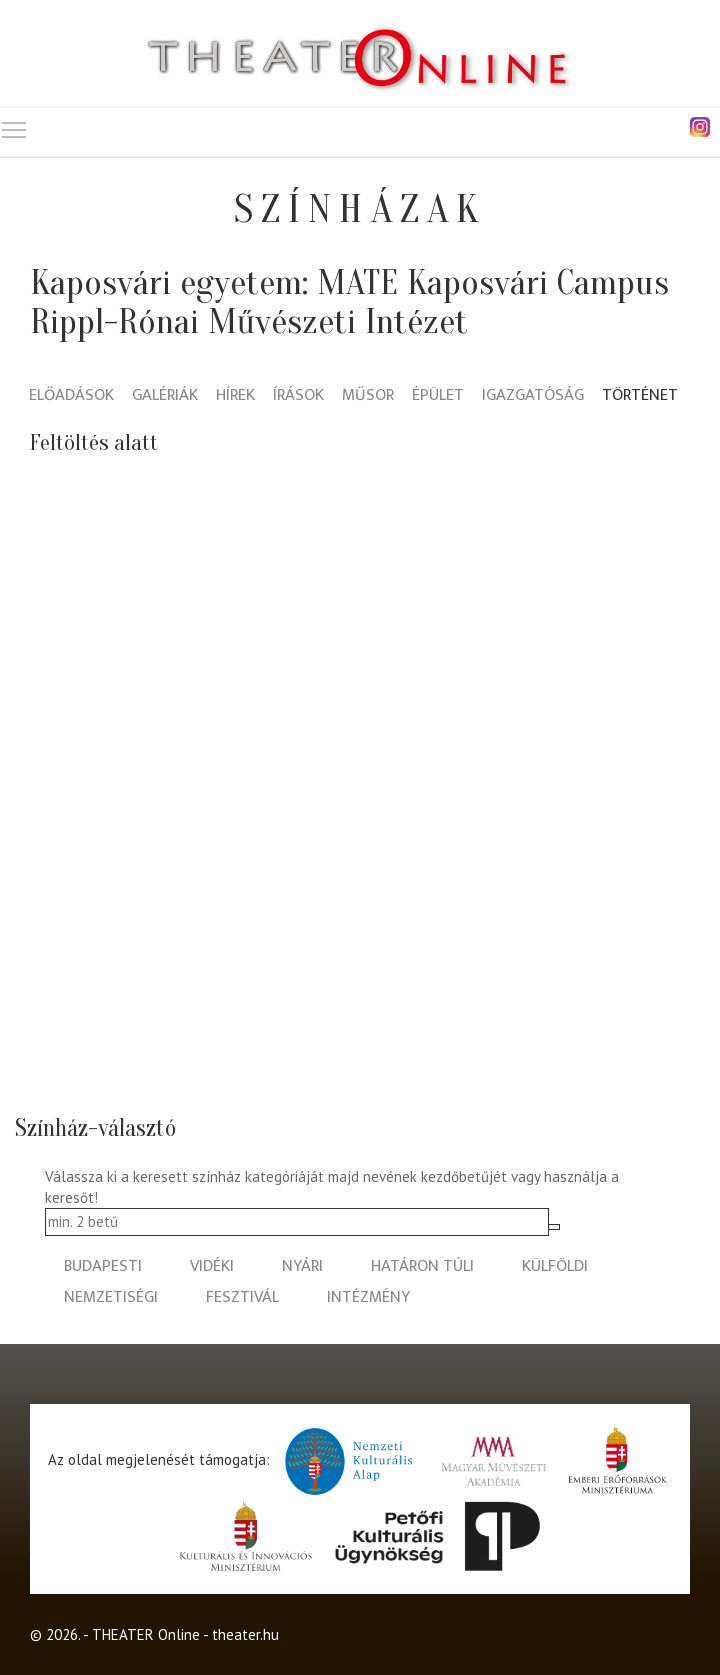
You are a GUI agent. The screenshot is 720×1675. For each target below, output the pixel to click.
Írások (298, 396)
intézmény (368, 1297)
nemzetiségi (111, 1297)
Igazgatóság (533, 396)
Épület (438, 396)
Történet (640, 396)
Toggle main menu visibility (15, 125)
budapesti (103, 1266)
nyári (302, 1266)
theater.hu (245, 1634)
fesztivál (242, 1297)
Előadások (71, 396)
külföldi (555, 1266)
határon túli (422, 1266)
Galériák (165, 396)
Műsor (368, 396)
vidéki (212, 1266)
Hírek (235, 396)
